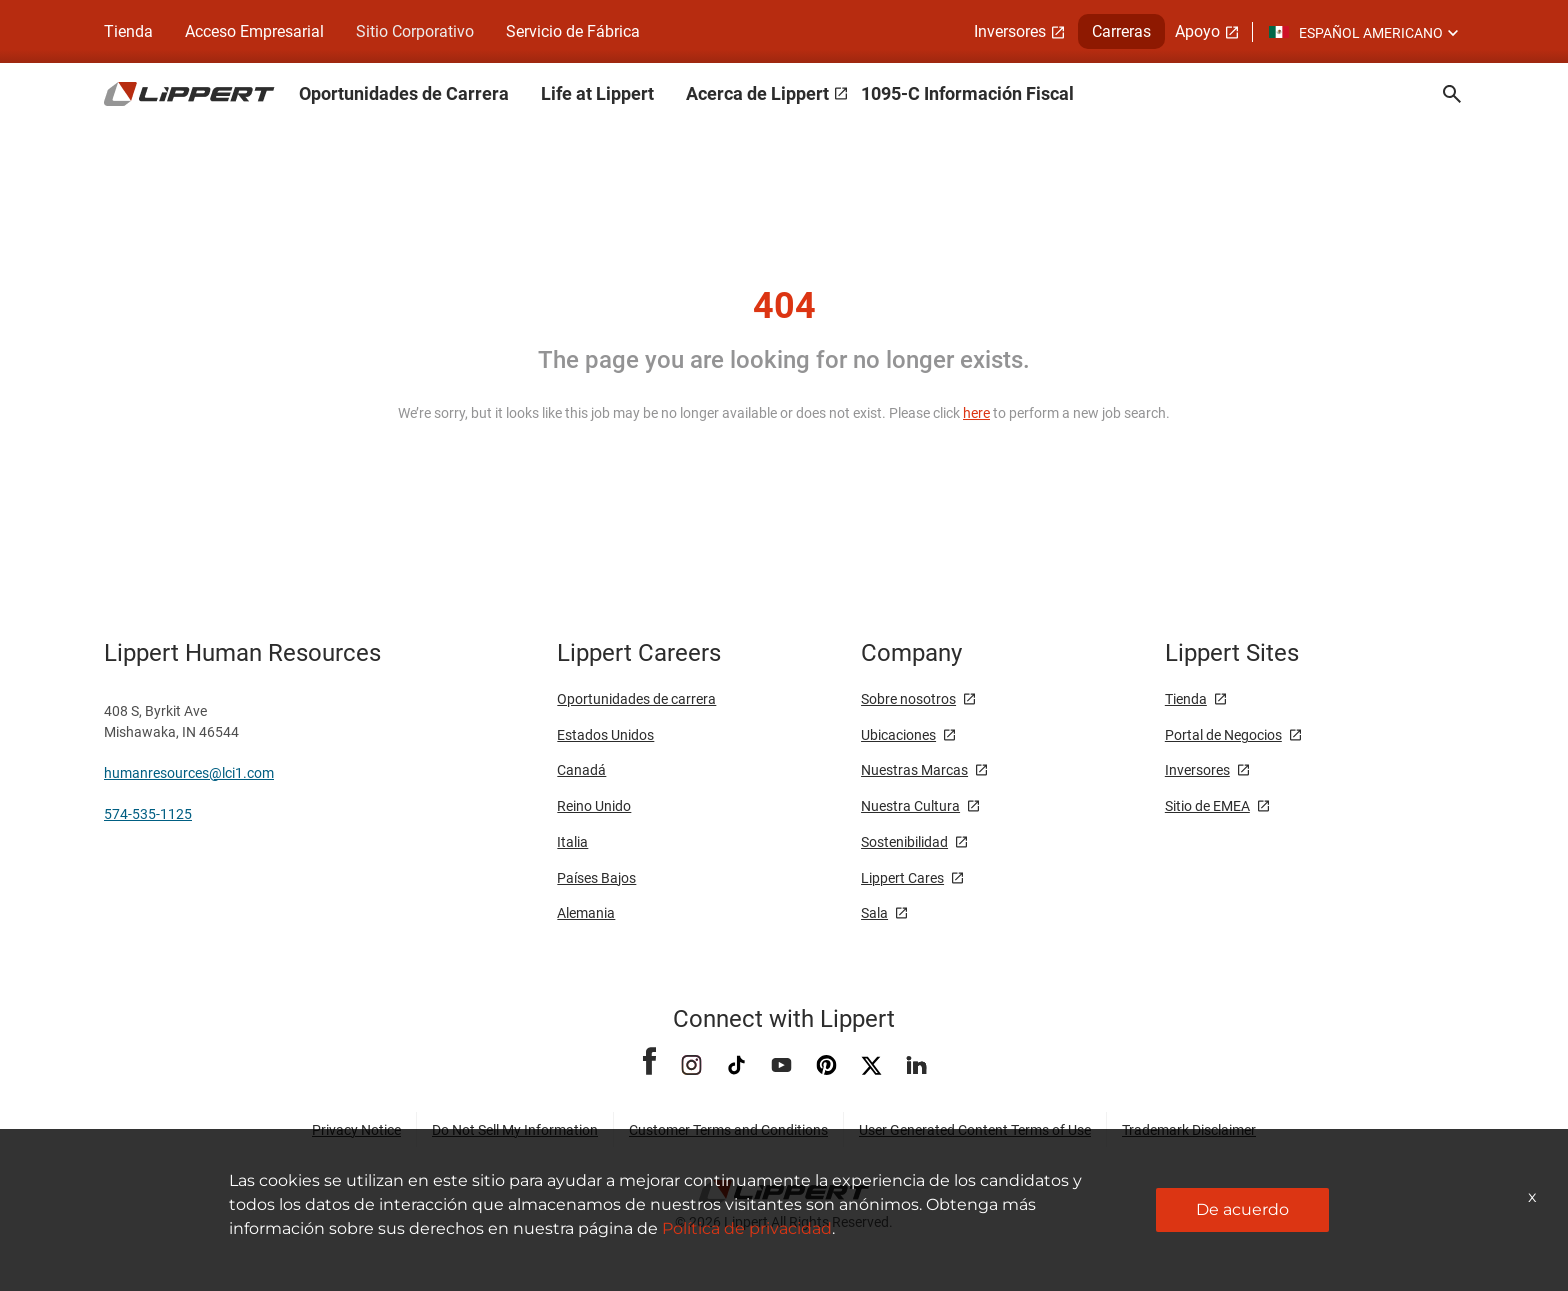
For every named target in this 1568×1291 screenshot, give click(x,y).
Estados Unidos (605, 735)
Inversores (1010, 31)
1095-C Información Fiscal (967, 93)
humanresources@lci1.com (189, 773)
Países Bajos (596, 878)
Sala (874, 913)
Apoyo (1197, 31)
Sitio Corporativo (415, 31)
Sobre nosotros (908, 699)
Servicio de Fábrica (573, 31)
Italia (572, 842)
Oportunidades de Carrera (404, 93)
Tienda (128, 31)
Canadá (581, 770)
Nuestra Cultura (910, 806)
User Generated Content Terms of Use (975, 1130)
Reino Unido (594, 806)
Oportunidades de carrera (636, 699)
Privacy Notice (356, 1130)
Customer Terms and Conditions (728, 1130)
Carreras (1121, 31)
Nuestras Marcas (914, 770)
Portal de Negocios (1223, 735)
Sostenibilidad (904, 842)
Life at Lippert (597, 93)
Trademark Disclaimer (1189, 1130)
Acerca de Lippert (757, 93)
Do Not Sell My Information (515, 1130)
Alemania (586, 913)
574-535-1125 (148, 814)
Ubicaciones (898, 735)
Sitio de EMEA (1207, 806)
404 (784, 306)
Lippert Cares (902, 878)
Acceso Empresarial (254, 31)
